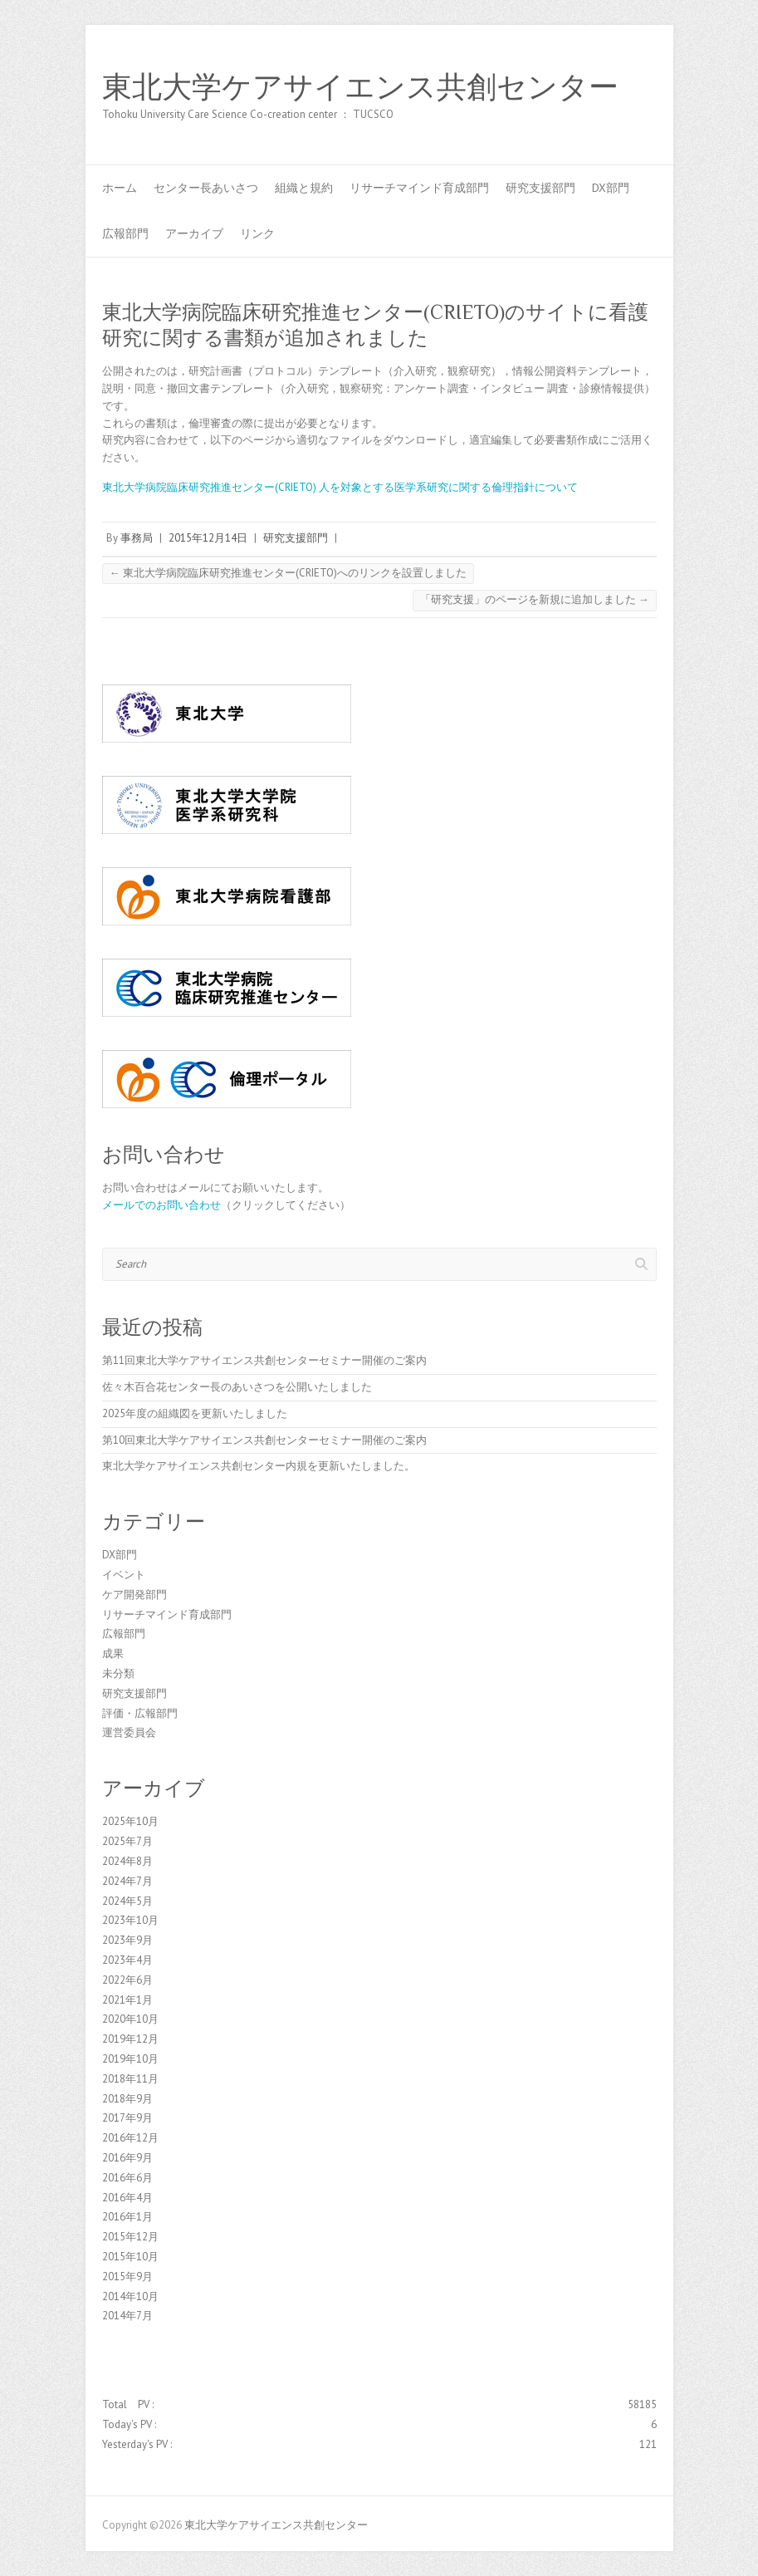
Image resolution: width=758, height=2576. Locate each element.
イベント (123, 1575)
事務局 (136, 538)
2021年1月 (127, 2000)
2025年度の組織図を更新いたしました (194, 1413)
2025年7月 (127, 1841)
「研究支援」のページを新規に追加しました (534, 599)
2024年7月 (127, 1881)
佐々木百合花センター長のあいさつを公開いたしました (237, 1387)
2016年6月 (127, 2178)
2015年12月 (130, 2237)
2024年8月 (127, 1861)
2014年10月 (130, 2296)
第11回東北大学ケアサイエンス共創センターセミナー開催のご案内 (264, 1360)
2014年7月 (127, 2316)
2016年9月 (127, 2158)
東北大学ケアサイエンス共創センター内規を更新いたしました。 (258, 1466)
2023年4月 (127, 1960)
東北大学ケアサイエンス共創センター (360, 87)
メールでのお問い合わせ (161, 1205)
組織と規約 (304, 187)
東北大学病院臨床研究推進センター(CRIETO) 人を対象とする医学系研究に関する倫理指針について (340, 487)
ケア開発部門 (134, 1594)
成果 (113, 1653)
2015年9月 (127, 2276)
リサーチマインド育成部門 (419, 187)
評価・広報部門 (140, 1713)
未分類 (118, 1673)
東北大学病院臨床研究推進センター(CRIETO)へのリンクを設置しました (288, 573)
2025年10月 (130, 1821)
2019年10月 (130, 2059)
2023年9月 (127, 1940)
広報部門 (125, 233)
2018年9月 (127, 2099)
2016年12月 (130, 2138)
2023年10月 (130, 1920)
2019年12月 (130, 2039)
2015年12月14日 (208, 538)
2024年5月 (127, 1901)
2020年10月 (130, 2019)
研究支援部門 (540, 187)
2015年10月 (130, 2257)
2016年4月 (127, 2198)
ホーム (119, 187)
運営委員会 (129, 1732)
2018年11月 (130, 2079)
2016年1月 (127, 2217)
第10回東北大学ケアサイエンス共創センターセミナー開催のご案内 (264, 1440)
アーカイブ (194, 233)
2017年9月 (127, 2118)
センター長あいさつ (206, 187)
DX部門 (610, 187)
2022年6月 (127, 1980)
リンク (257, 233)
